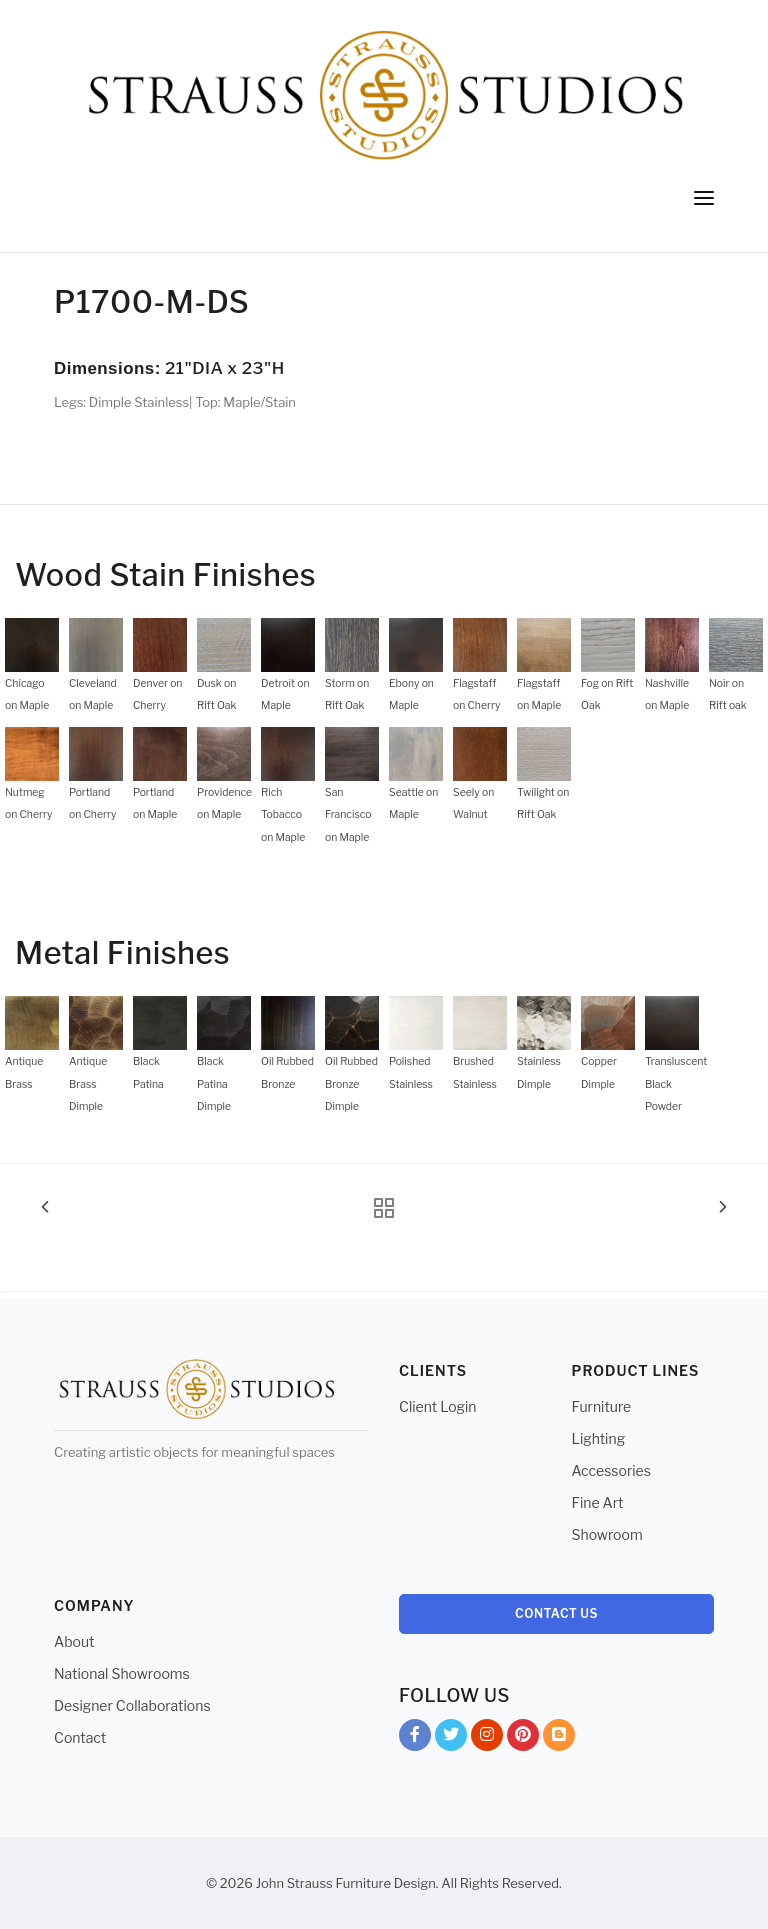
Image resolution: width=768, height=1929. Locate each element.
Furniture (602, 1406)
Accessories (611, 1470)
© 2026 (229, 1883)
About (74, 1641)
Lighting (599, 1438)
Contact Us (556, 1613)
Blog (559, 1738)
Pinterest (523, 1738)
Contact (80, 1737)
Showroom (607, 1534)
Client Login (438, 1406)
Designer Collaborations (132, 1705)
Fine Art (598, 1502)
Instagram (487, 1738)
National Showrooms (122, 1673)
